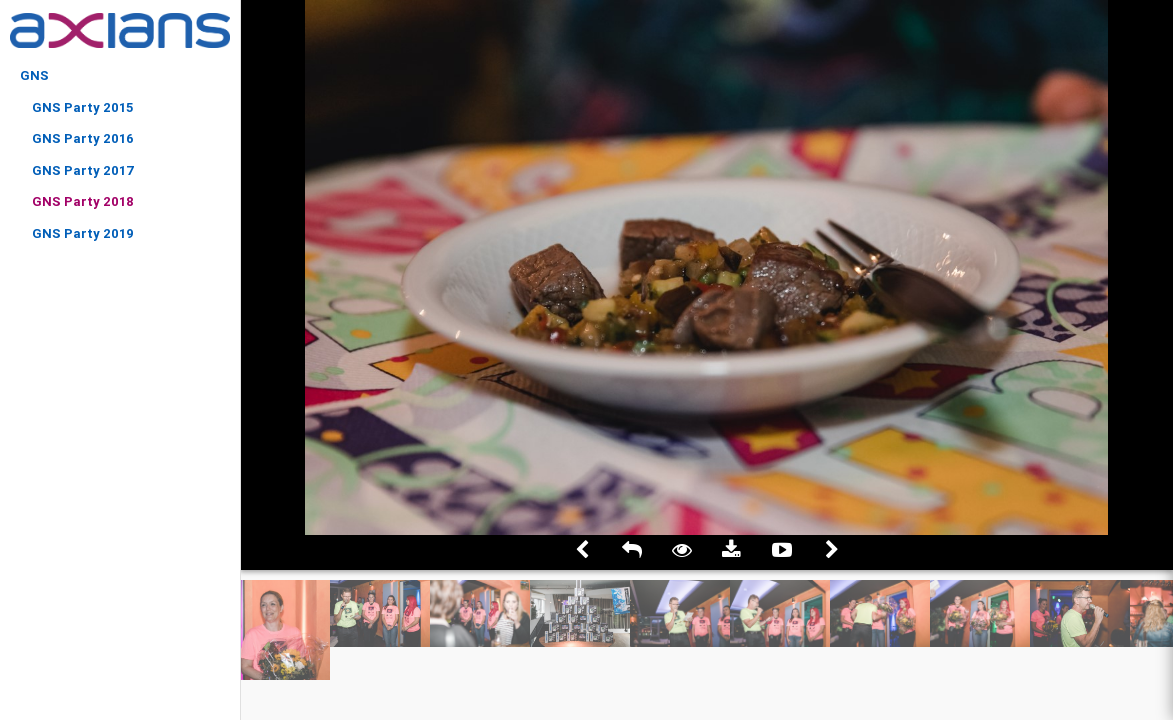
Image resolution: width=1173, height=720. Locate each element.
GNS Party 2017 (83, 170)
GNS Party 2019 (83, 233)
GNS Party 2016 (83, 138)
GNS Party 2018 (83, 201)
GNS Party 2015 (82, 107)
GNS (34, 75)
